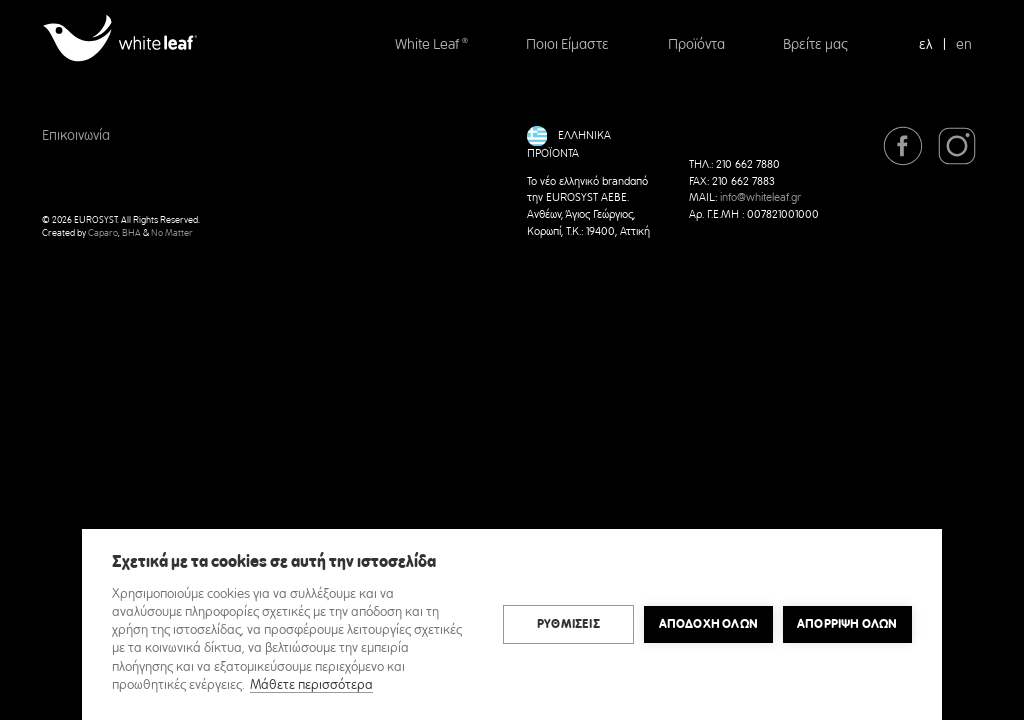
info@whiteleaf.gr (760, 198)
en (964, 45)
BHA (131, 233)
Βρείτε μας (815, 45)
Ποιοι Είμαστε (567, 45)
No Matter (172, 233)
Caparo (103, 233)
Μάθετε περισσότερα (311, 685)
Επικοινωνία (76, 136)
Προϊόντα (696, 45)
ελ (926, 45)
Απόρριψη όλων (847, 624)
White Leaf (431, 45)
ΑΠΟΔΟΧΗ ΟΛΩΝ (708, 624)
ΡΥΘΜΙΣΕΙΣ (568, 624)
